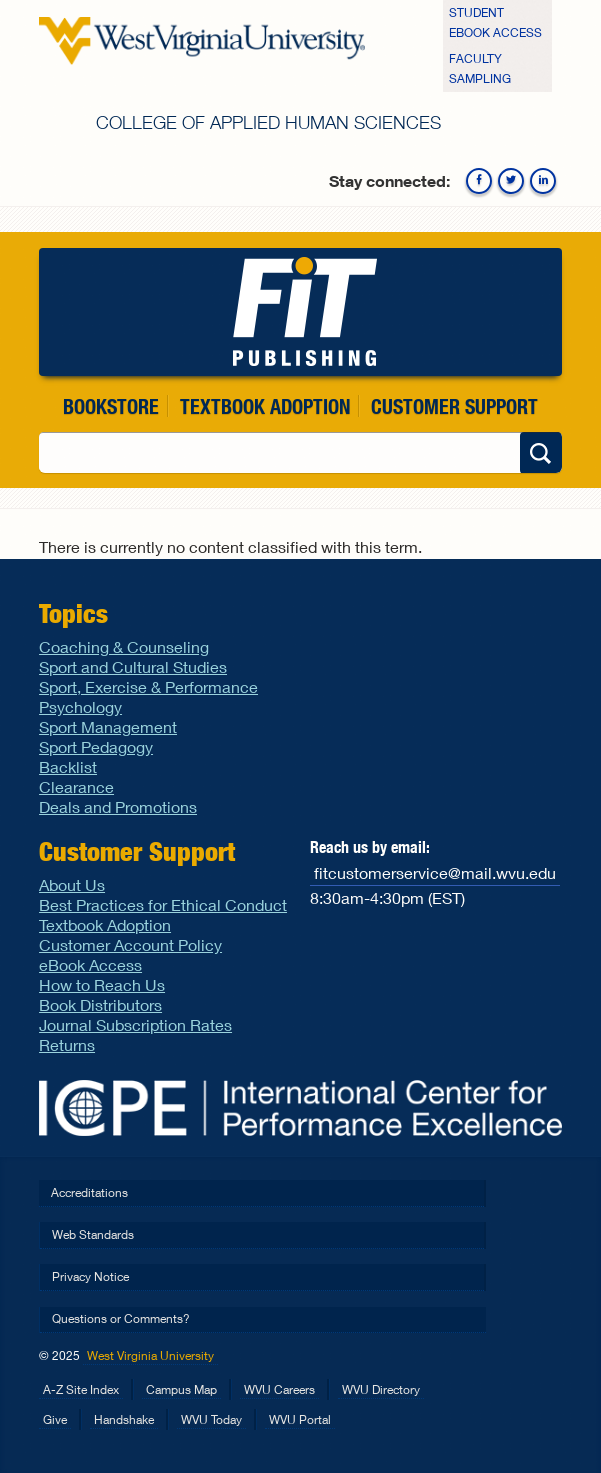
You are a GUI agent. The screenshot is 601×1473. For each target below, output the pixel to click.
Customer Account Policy (130, 944)
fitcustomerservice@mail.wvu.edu (435, 872)
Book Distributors (100, 1004)
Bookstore (111, 406)
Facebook (479, 181)
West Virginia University (150, 1355)
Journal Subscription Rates (135, 1024)
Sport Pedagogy (96, 746)
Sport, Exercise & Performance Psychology (148, 696)
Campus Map (181, 1389)
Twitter (511, 181)
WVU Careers (279, 1389)
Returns (67, 1044)
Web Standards (93, 1234)
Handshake (124, 1419)
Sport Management (108, 726)
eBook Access (90, 964)
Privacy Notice (90, 1276)
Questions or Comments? (121, 1318)
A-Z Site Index (81, 1389)
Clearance (76, 786)
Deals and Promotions (118, 806)
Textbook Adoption (265, 406)
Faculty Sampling (480, 68)
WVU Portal (300, 1419)
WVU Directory (381, 1389)
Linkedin (543, 181)
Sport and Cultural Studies (133, 666)
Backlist (68, 766)
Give (55, 1419)
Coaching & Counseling (124, 646)
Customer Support (454, 406)
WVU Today (211, 1419)
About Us (72, 884)
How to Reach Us (102, 984)
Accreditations (89, 1192)
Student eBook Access (495, 22)
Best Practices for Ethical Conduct (163, 904)
